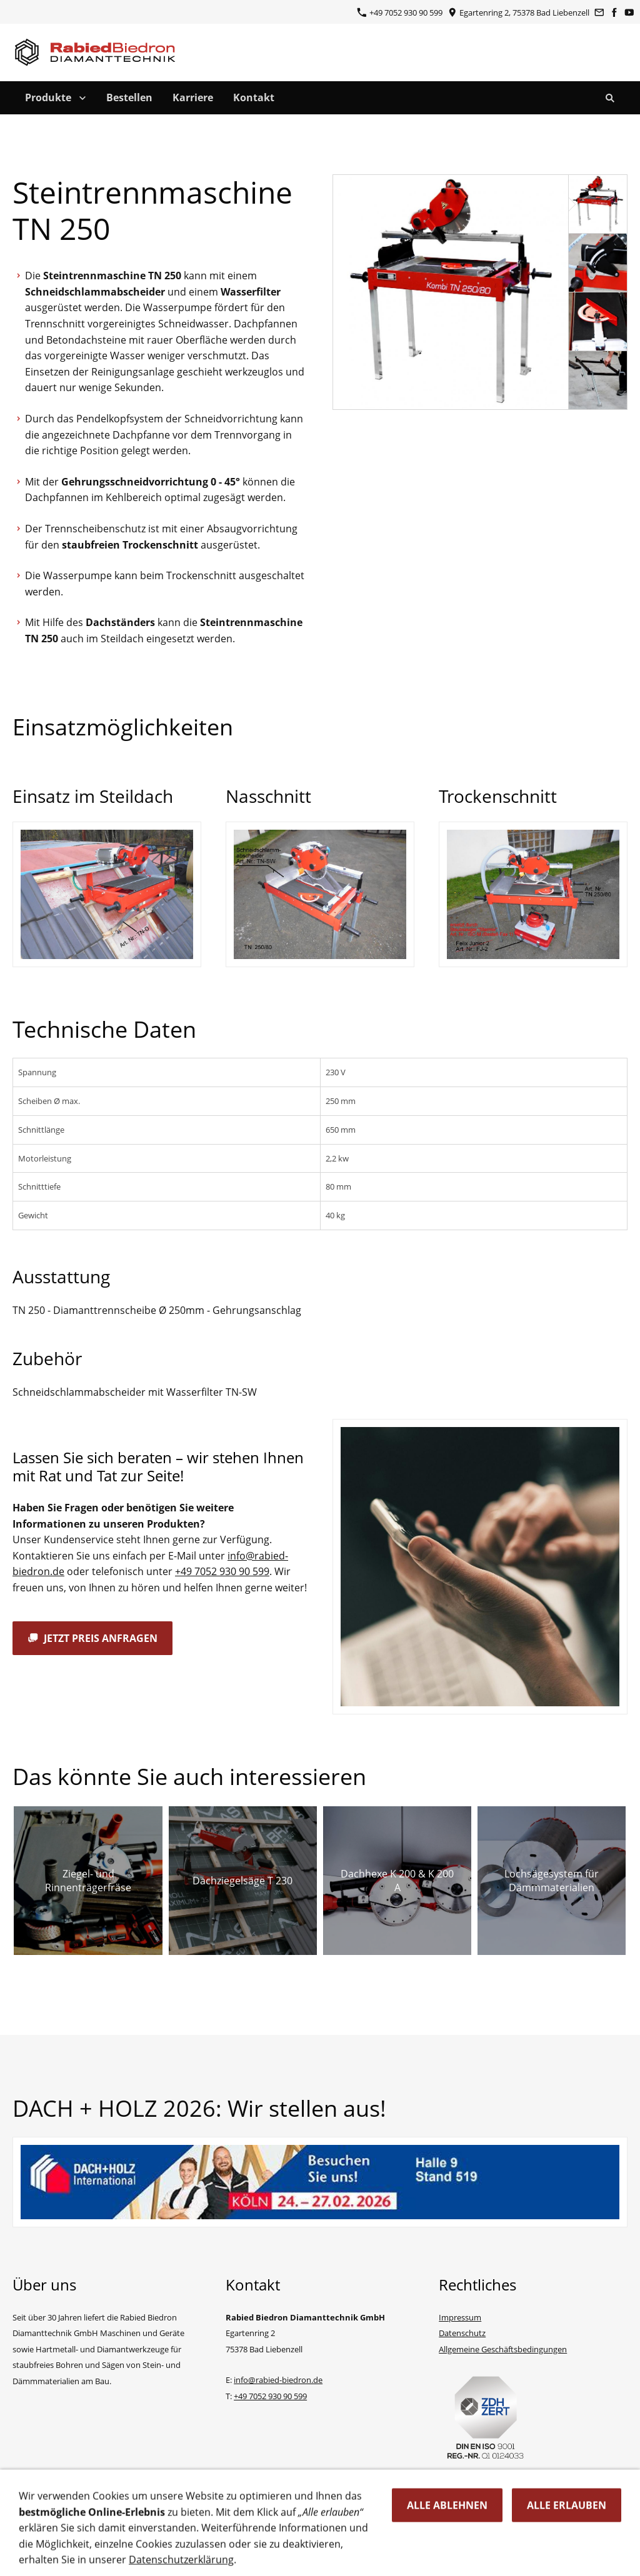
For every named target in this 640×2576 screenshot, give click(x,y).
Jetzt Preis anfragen (93, 1638)
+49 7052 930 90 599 (399, 12)
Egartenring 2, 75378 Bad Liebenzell (519, 12)
